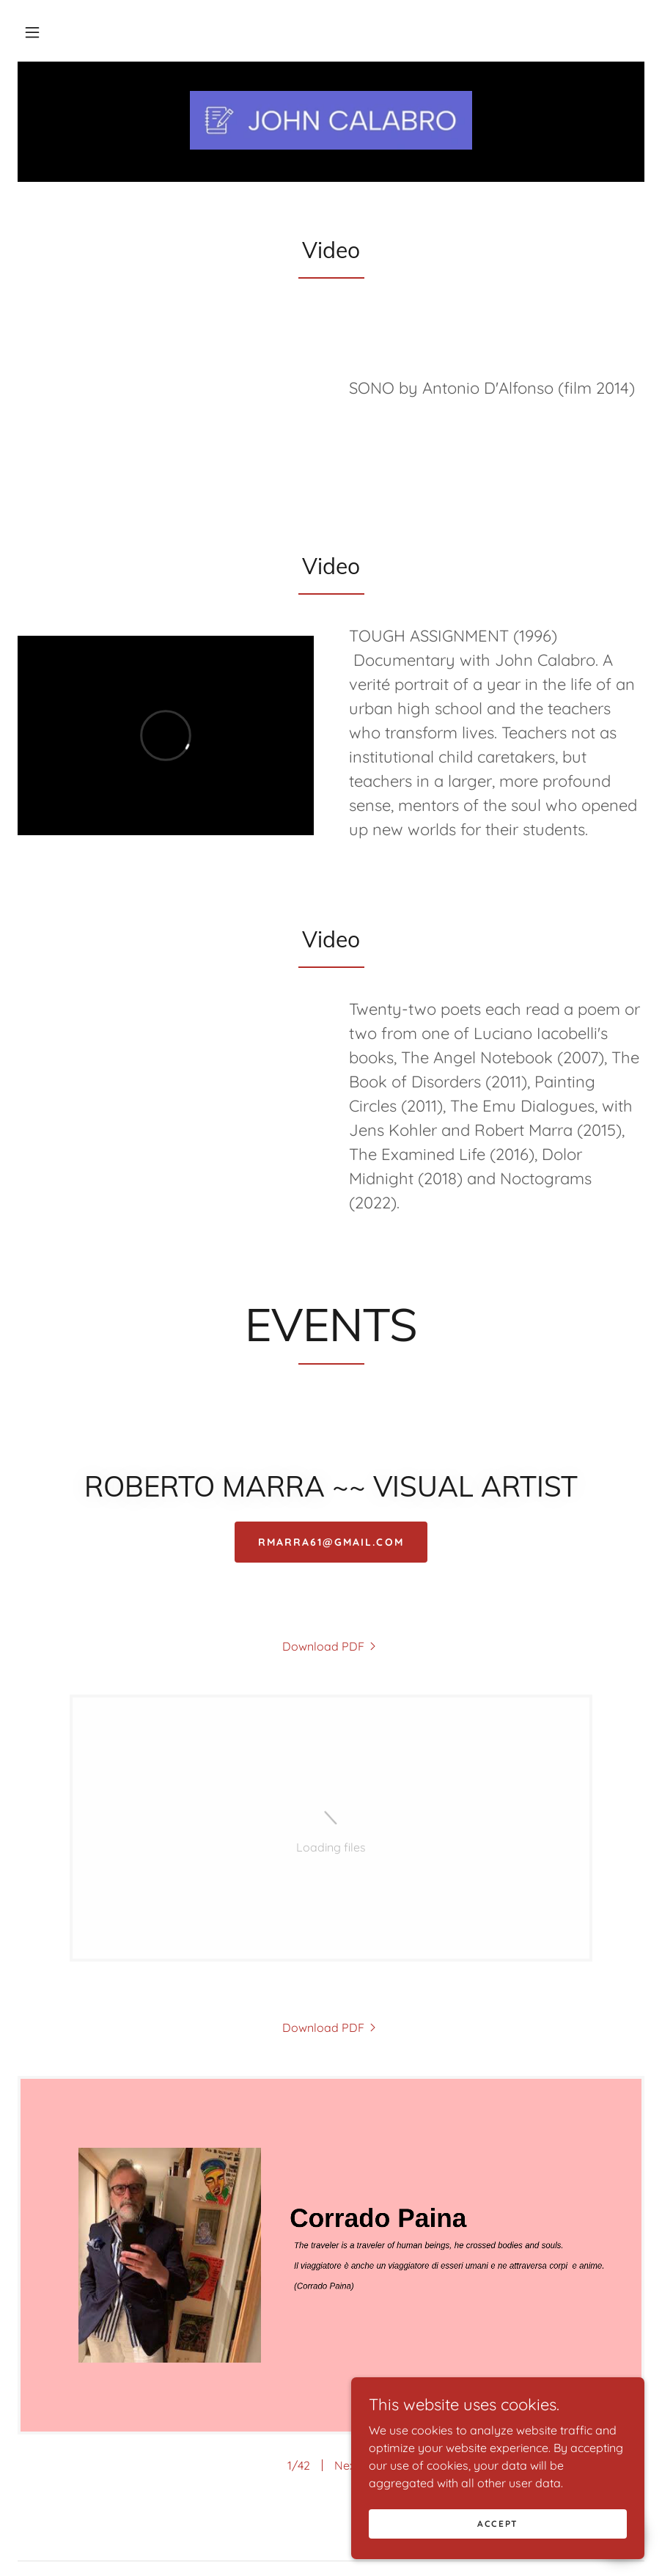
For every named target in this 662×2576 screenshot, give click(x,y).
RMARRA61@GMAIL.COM (330, 1542)
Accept (497, 2523)
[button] (32, 32)
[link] (331, 120)
